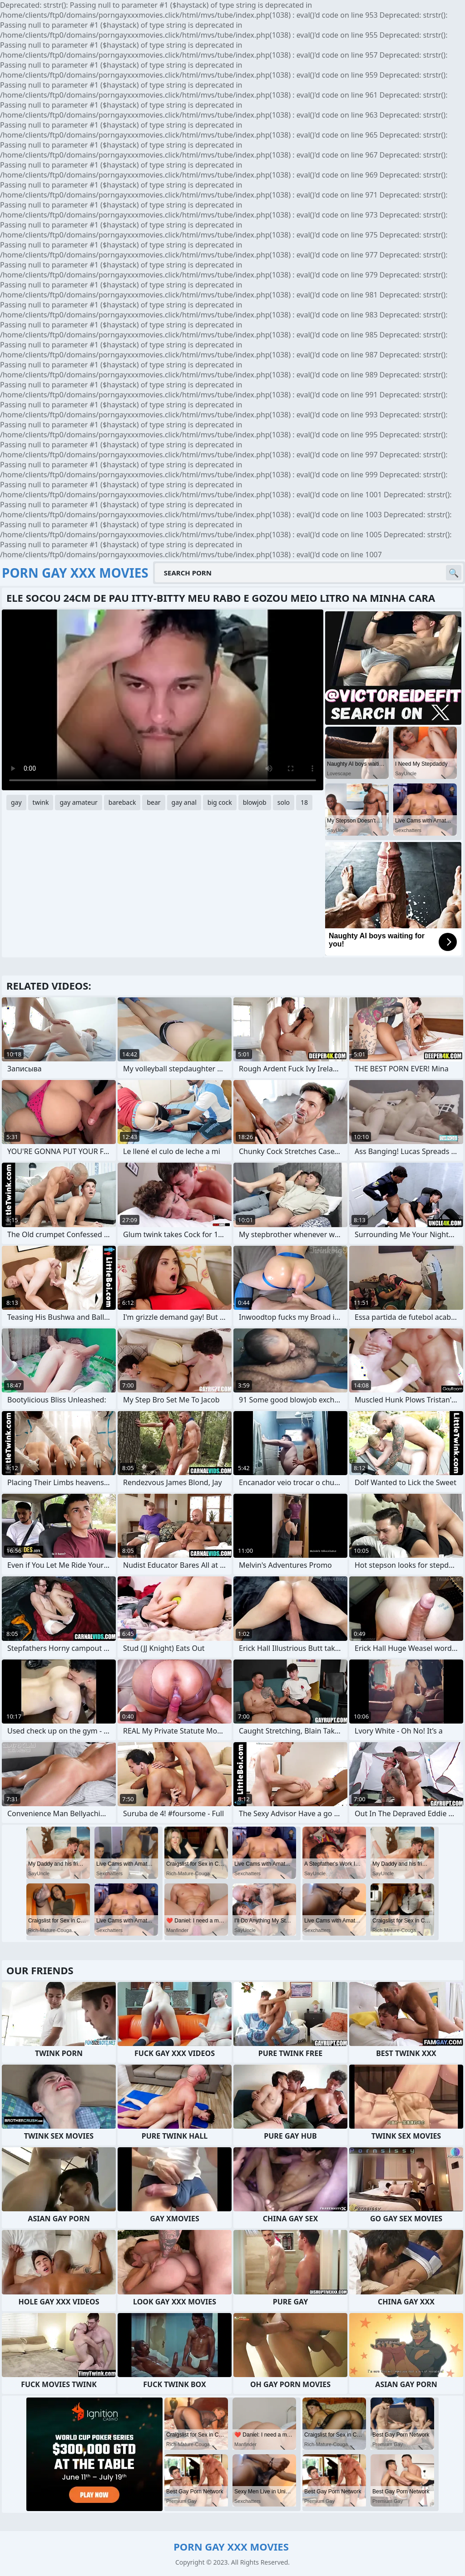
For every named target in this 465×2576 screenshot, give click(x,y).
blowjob (255, 802)
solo (283, 802)
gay (16, 802)
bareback (122, 802)
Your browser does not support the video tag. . (162, 699)
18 (304, 802)
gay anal (184, 802)
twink (41, 802)
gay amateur (78, 802)
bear (153, 802)
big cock (220, 802)
